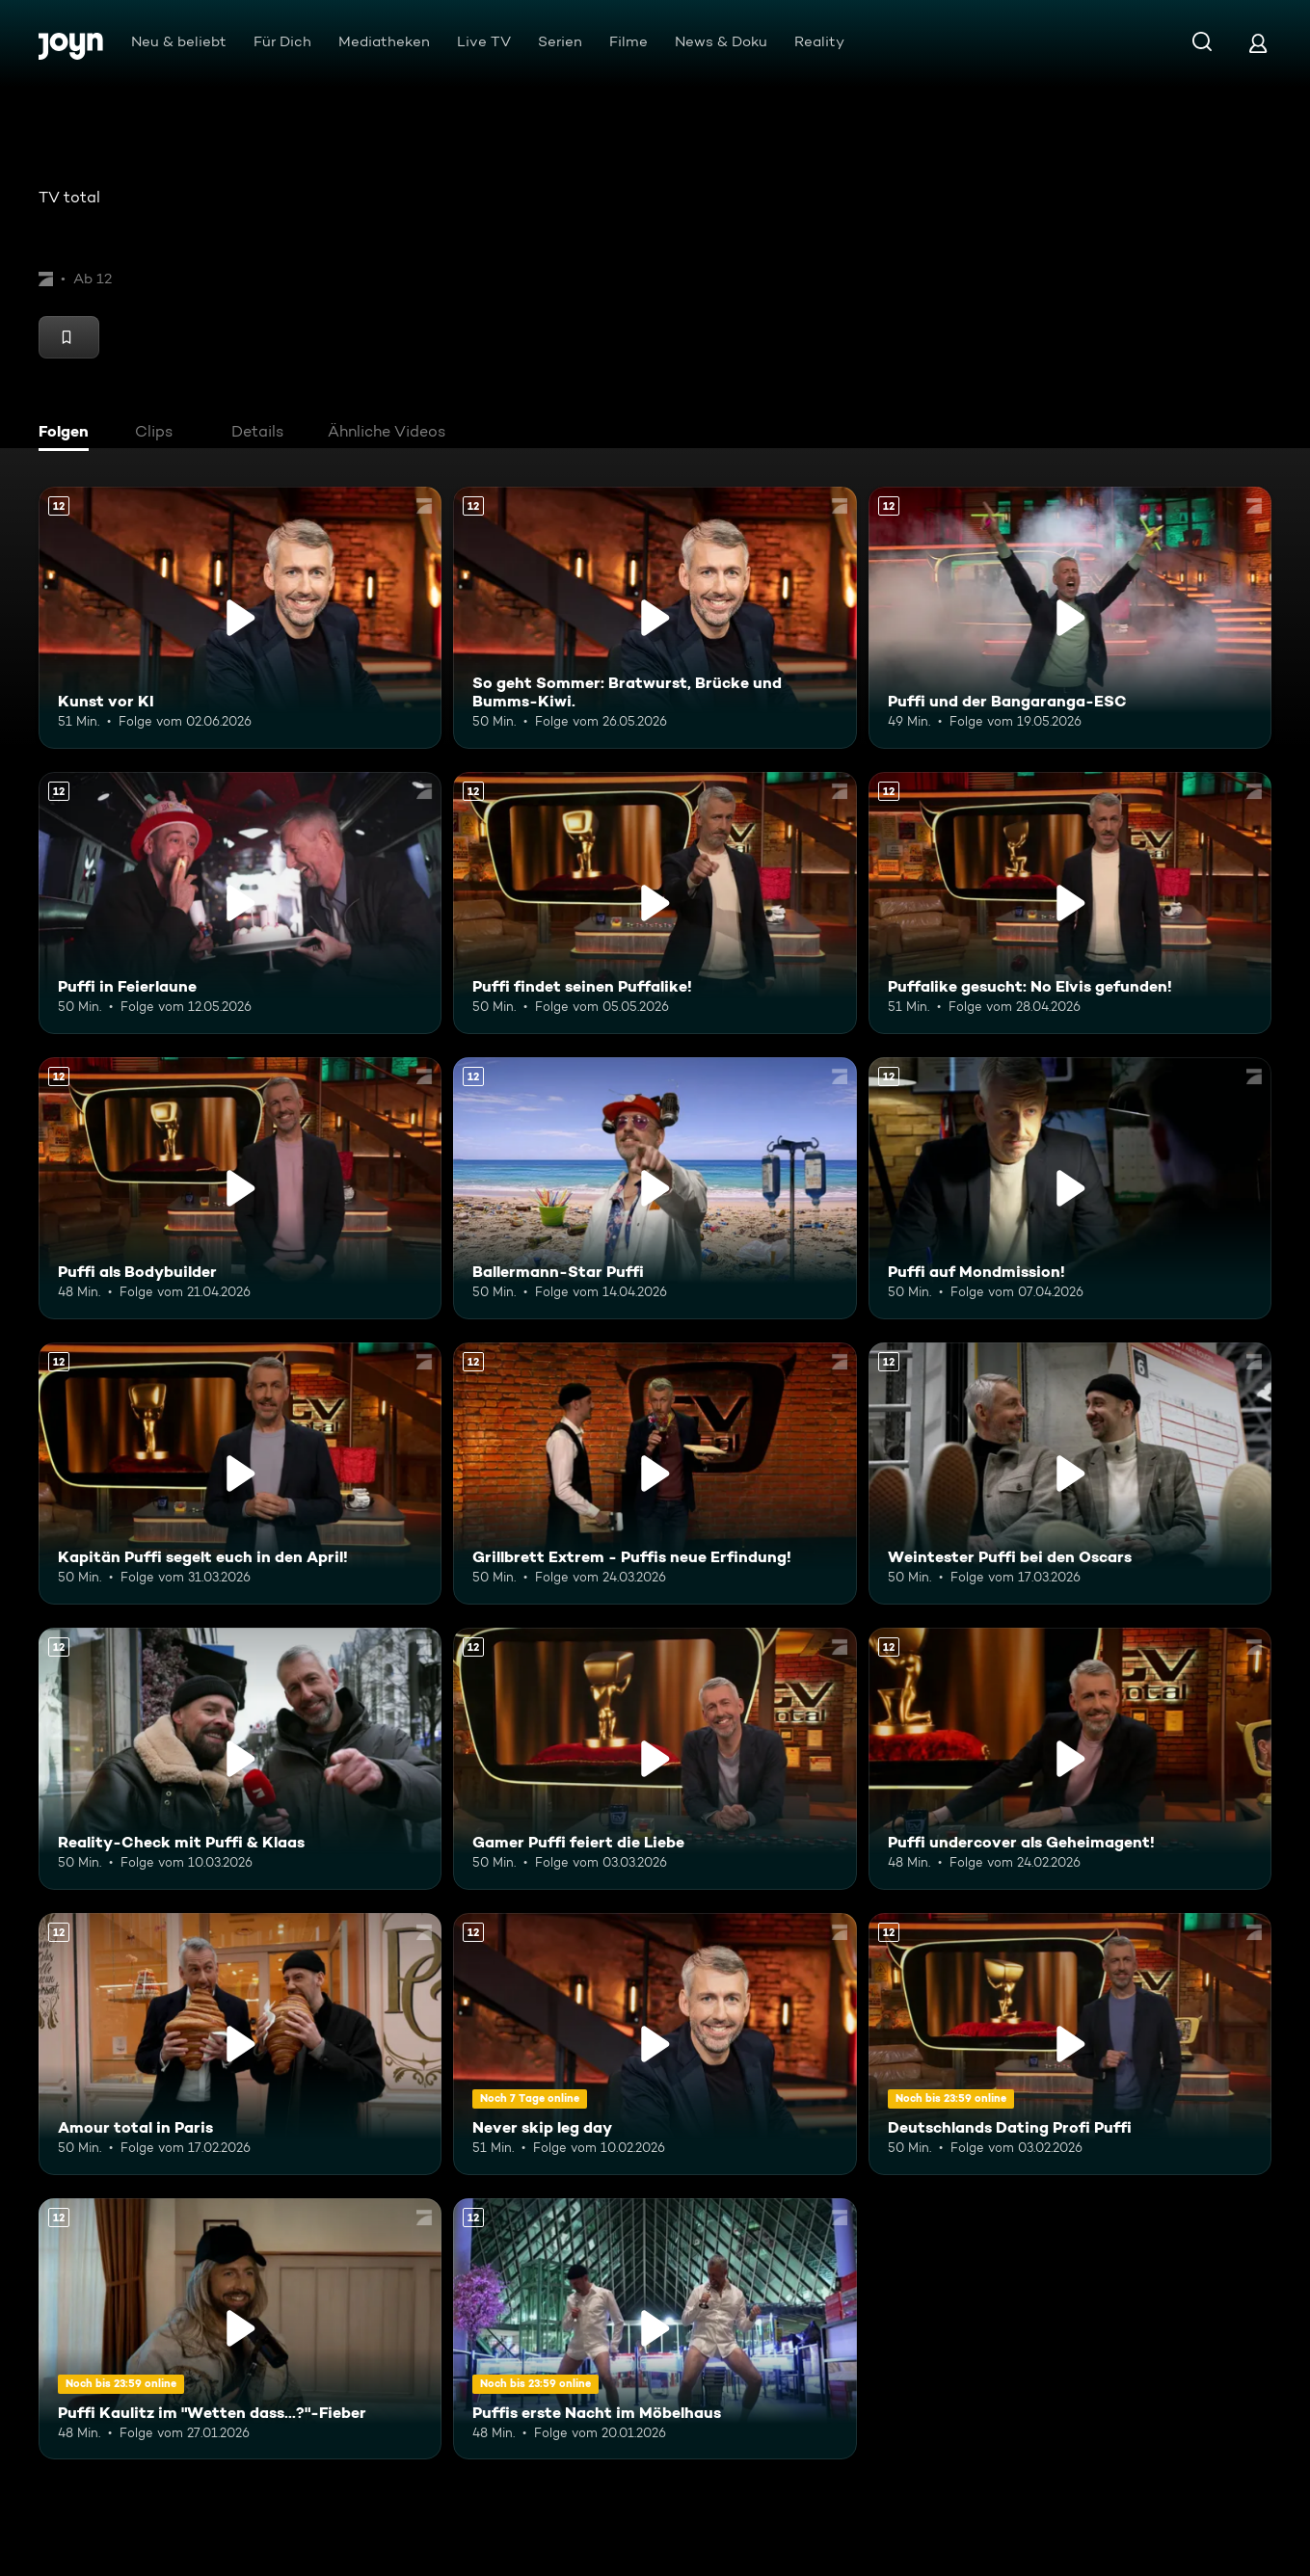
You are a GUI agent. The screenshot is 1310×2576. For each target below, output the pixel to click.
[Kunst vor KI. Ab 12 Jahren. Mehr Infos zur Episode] (240, 618)
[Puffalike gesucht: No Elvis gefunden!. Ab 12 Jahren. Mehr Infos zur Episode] (1070, 903)
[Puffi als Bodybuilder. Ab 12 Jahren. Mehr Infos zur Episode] (240, 1188)
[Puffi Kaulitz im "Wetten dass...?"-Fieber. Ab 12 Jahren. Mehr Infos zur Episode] (240, 2329)
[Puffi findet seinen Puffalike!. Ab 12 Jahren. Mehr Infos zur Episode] (654, 903)
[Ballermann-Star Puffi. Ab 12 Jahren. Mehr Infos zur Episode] (654, 1188)
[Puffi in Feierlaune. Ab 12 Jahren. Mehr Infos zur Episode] (240, 903)
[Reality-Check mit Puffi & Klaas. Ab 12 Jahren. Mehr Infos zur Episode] (240, 1759)
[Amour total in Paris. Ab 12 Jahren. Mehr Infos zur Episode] (240, 2044)
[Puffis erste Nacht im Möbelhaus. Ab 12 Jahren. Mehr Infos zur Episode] (654, 2329)
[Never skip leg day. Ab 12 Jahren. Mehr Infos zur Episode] (654, 2044)
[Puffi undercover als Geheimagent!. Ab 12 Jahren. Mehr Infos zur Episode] (1070, 1759)
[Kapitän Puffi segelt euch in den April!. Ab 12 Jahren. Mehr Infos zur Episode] (240, 1473)
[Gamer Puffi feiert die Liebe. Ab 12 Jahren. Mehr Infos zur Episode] (654, 1759)
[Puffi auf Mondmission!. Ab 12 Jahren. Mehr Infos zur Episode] (1070, 1188)
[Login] (1258, 43)
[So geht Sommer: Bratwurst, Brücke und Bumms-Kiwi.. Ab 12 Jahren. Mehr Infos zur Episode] (654, 618)
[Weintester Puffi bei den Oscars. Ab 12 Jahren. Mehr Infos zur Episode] (1070, 1473)
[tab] (68, 433)
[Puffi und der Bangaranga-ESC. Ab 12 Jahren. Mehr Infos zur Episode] (1070, 618)
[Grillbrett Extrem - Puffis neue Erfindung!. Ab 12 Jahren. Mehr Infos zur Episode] (654, 1473)
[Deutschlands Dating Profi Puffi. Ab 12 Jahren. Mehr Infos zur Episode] (1070, 2044)
